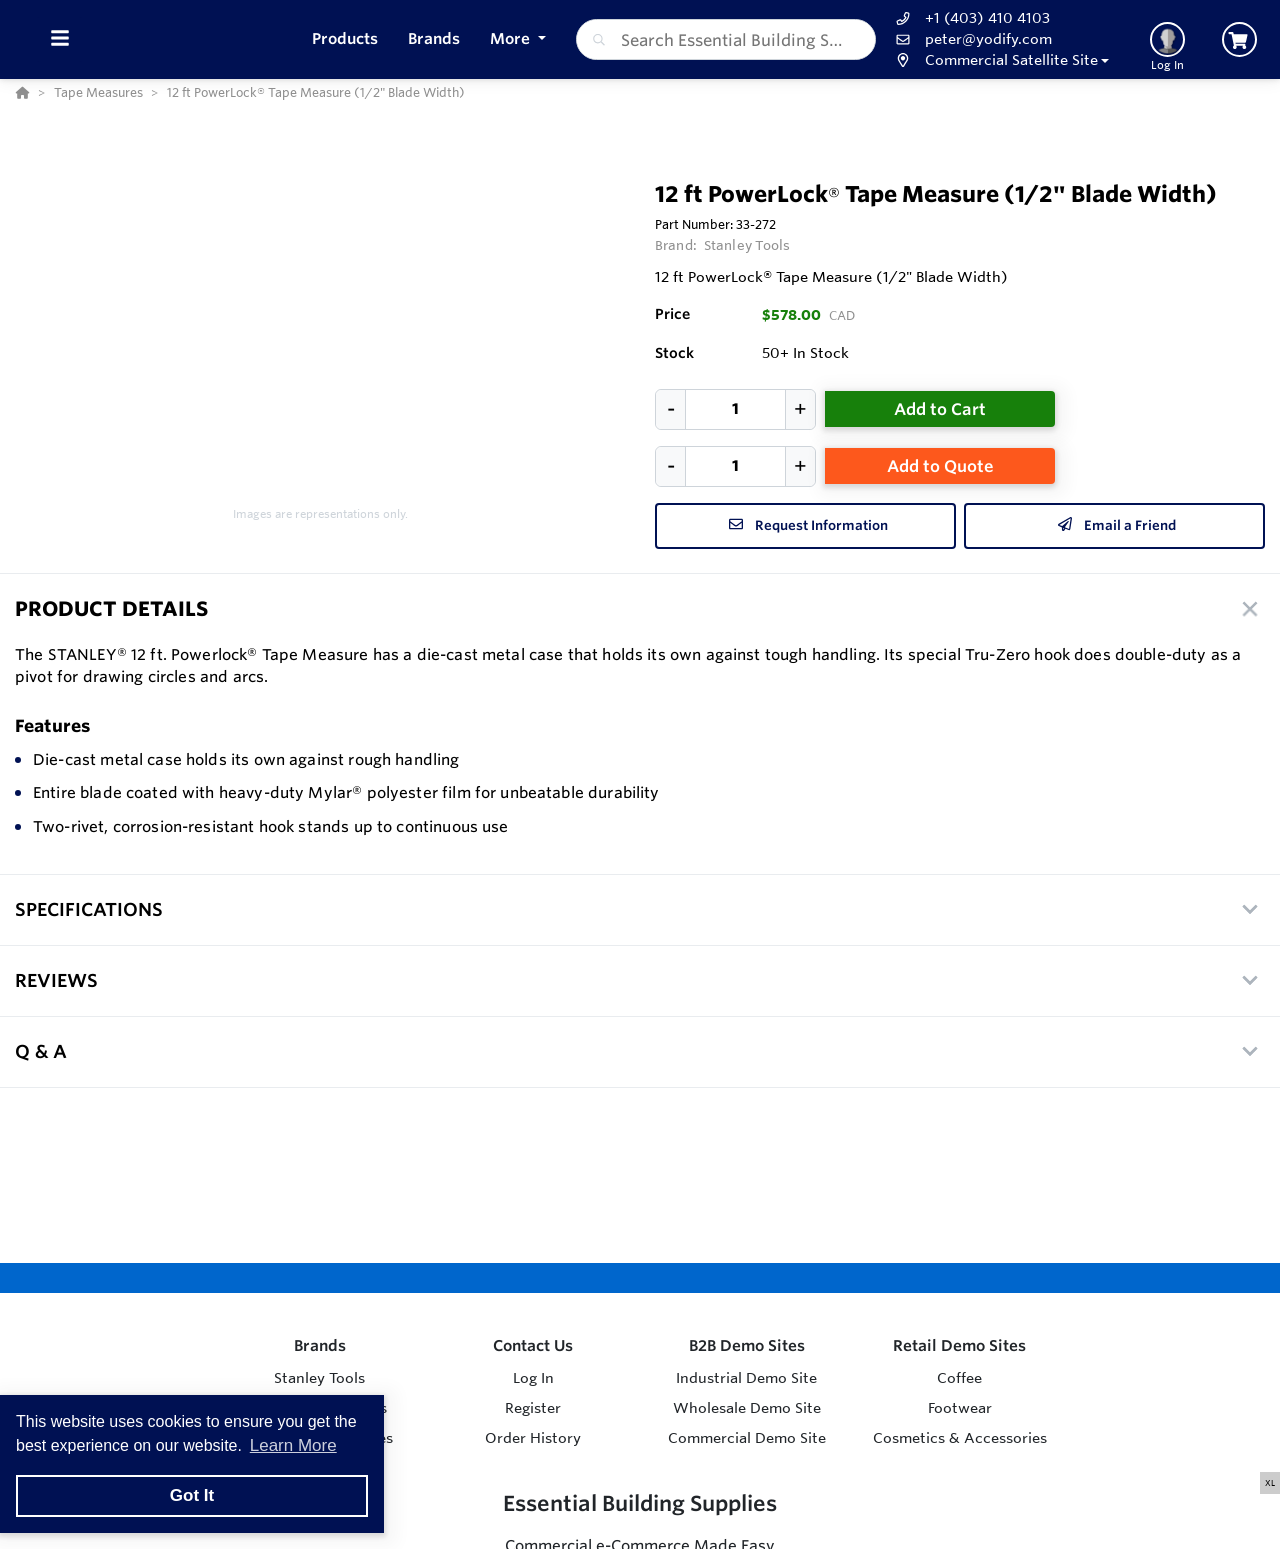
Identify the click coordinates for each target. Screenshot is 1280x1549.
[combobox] (726, 39)
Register (533, 1408)
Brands (320, 1345)
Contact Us (533, 1345)
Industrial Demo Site (746, 1378)
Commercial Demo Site (747, 1438)
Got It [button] (192, 1495)
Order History (533, 1438)
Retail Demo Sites (959, 1345)
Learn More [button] (293, 1445)
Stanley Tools (747, 245)
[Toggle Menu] (59, 39)
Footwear (960, 1408)
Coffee (959, 1378)
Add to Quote (940, 466)
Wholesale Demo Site (747, 1408)
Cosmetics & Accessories (960, 1438)
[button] (1000, 60)
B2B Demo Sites (747, 1345)
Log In (533, 1378)
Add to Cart (940, 409)
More (512, 38)
